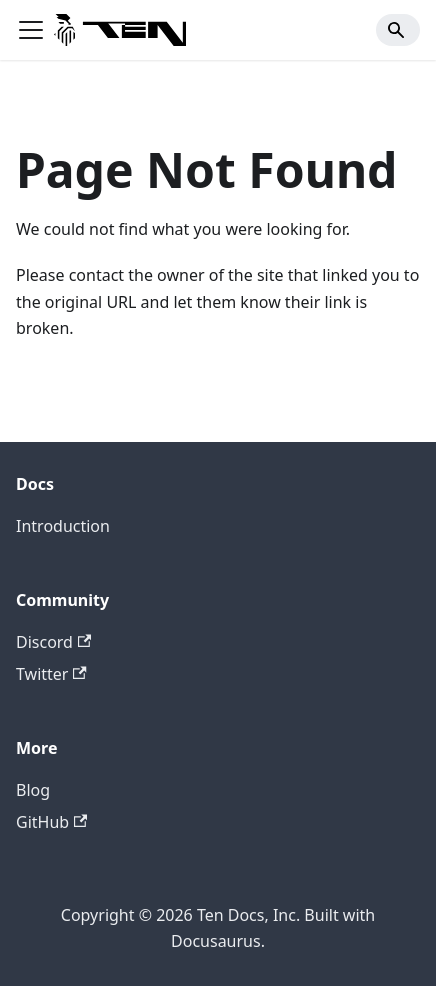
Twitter (51, 674)
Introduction (63, 526)
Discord (53, 642)
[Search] (398, 30)
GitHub (51, 822)
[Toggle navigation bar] (31, 30)
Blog (33, 790)
